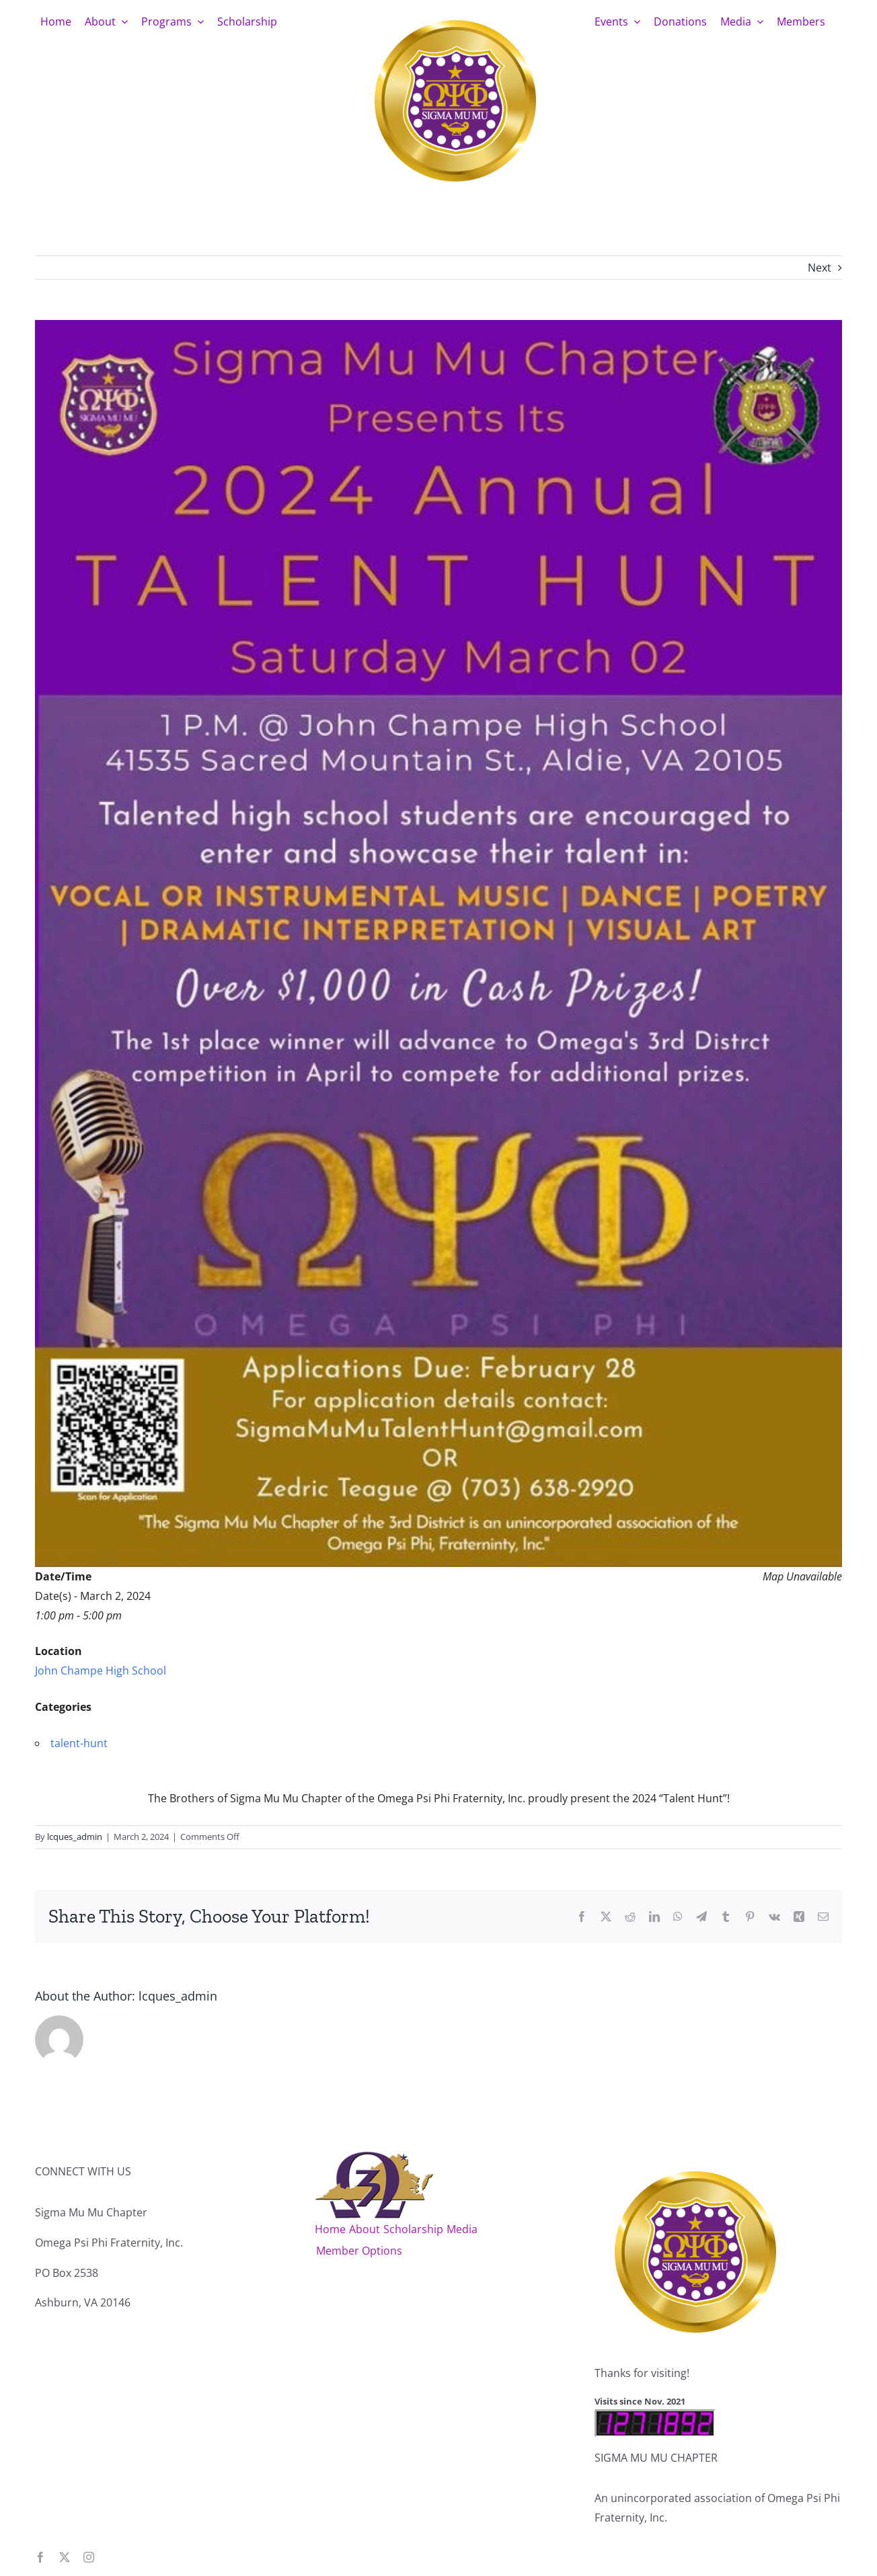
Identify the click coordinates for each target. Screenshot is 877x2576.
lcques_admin (74, 1836)
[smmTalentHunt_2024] (438, 943)
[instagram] (88, 2557)
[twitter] (64, 2557)
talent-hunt (79, 1743)
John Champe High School (100, 1670)
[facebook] (40, 2557)
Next (819, 267)
